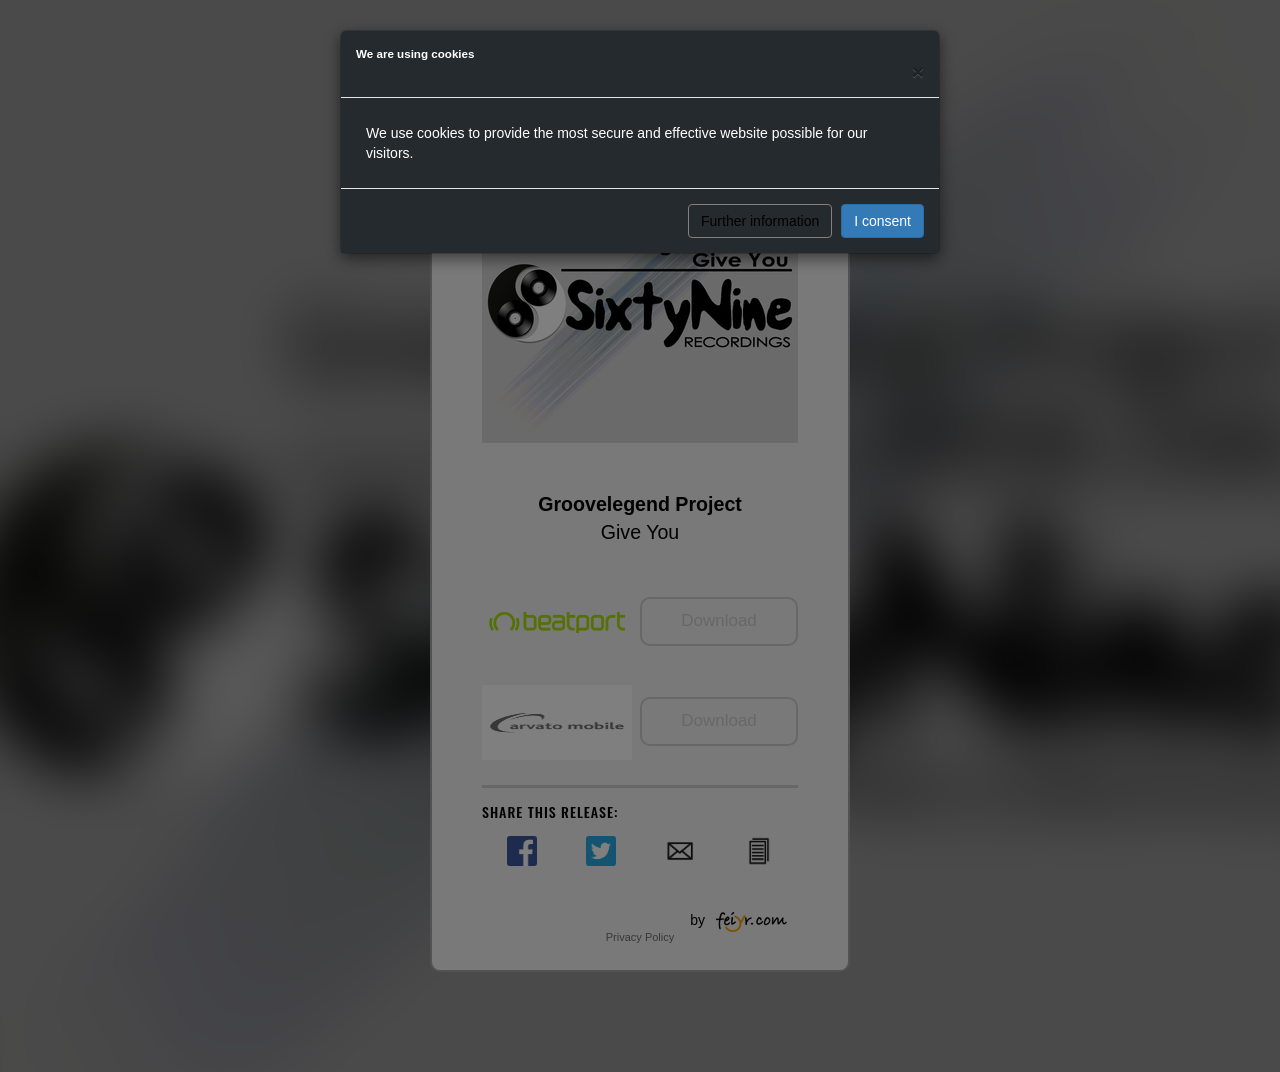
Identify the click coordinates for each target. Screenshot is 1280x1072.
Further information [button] (760, 221)
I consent (882, 221)
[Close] (918, 71)
